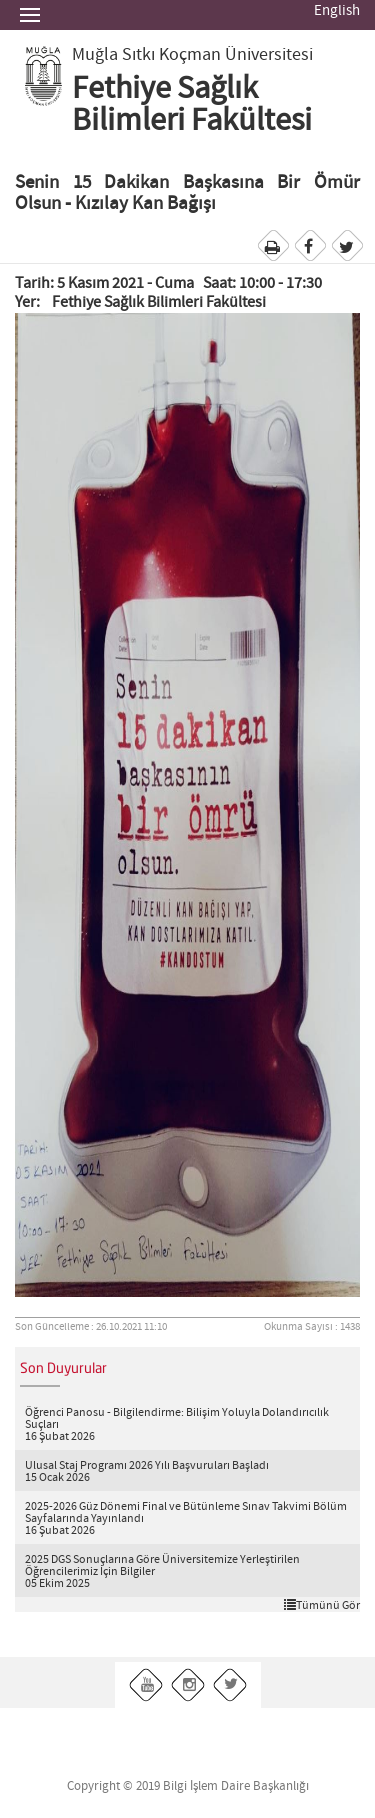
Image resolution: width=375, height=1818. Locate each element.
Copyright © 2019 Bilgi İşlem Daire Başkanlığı (188, 1786)
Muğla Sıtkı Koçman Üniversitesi (192, 55)
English (337, 11)
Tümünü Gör (322, 1605)
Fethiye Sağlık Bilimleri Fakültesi (192, 105)
